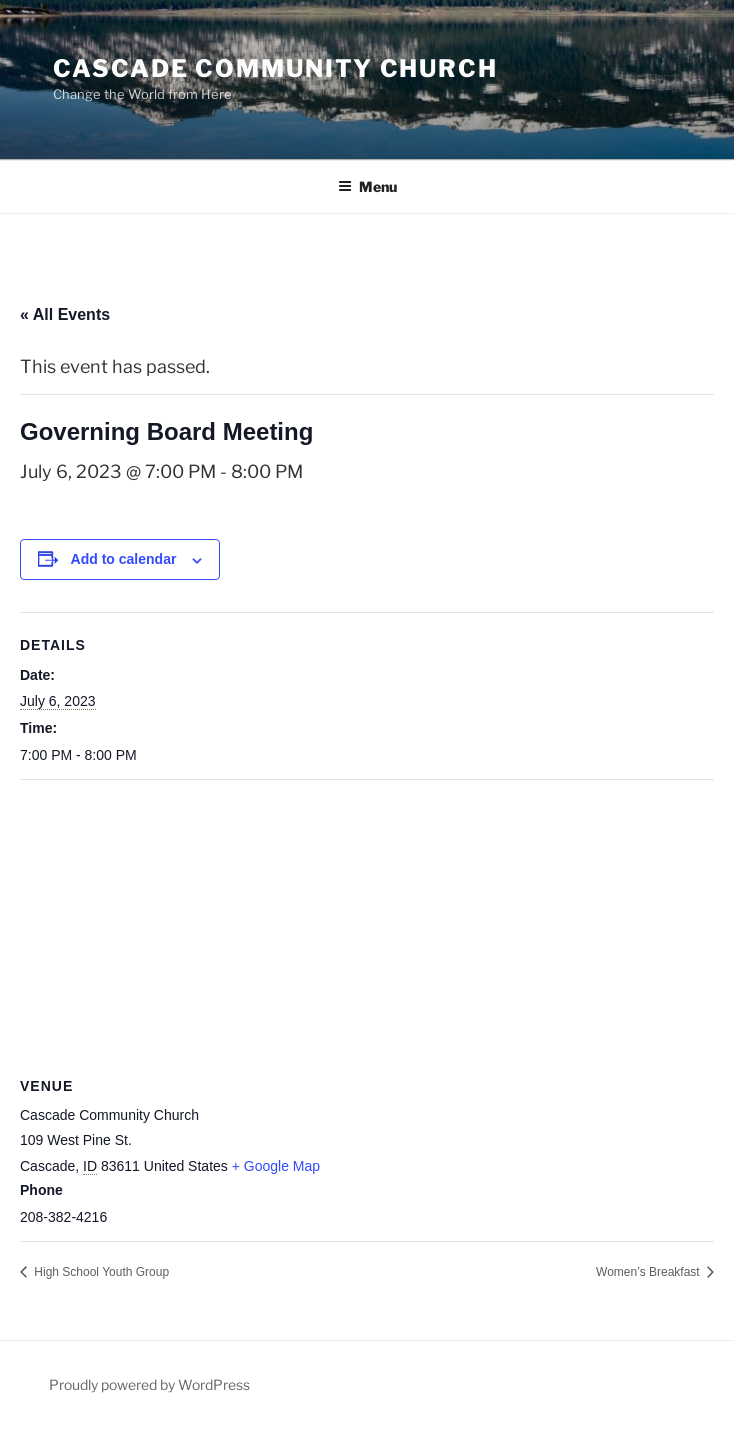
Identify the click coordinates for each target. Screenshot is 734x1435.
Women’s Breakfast (649, 1272)
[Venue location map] (367, 924)
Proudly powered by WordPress (149, 1384)
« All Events (65, 314)
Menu (367, 186)
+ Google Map (276, 1166)
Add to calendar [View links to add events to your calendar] (124, 559)
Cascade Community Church (275, 68)
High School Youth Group (100, 1272)
